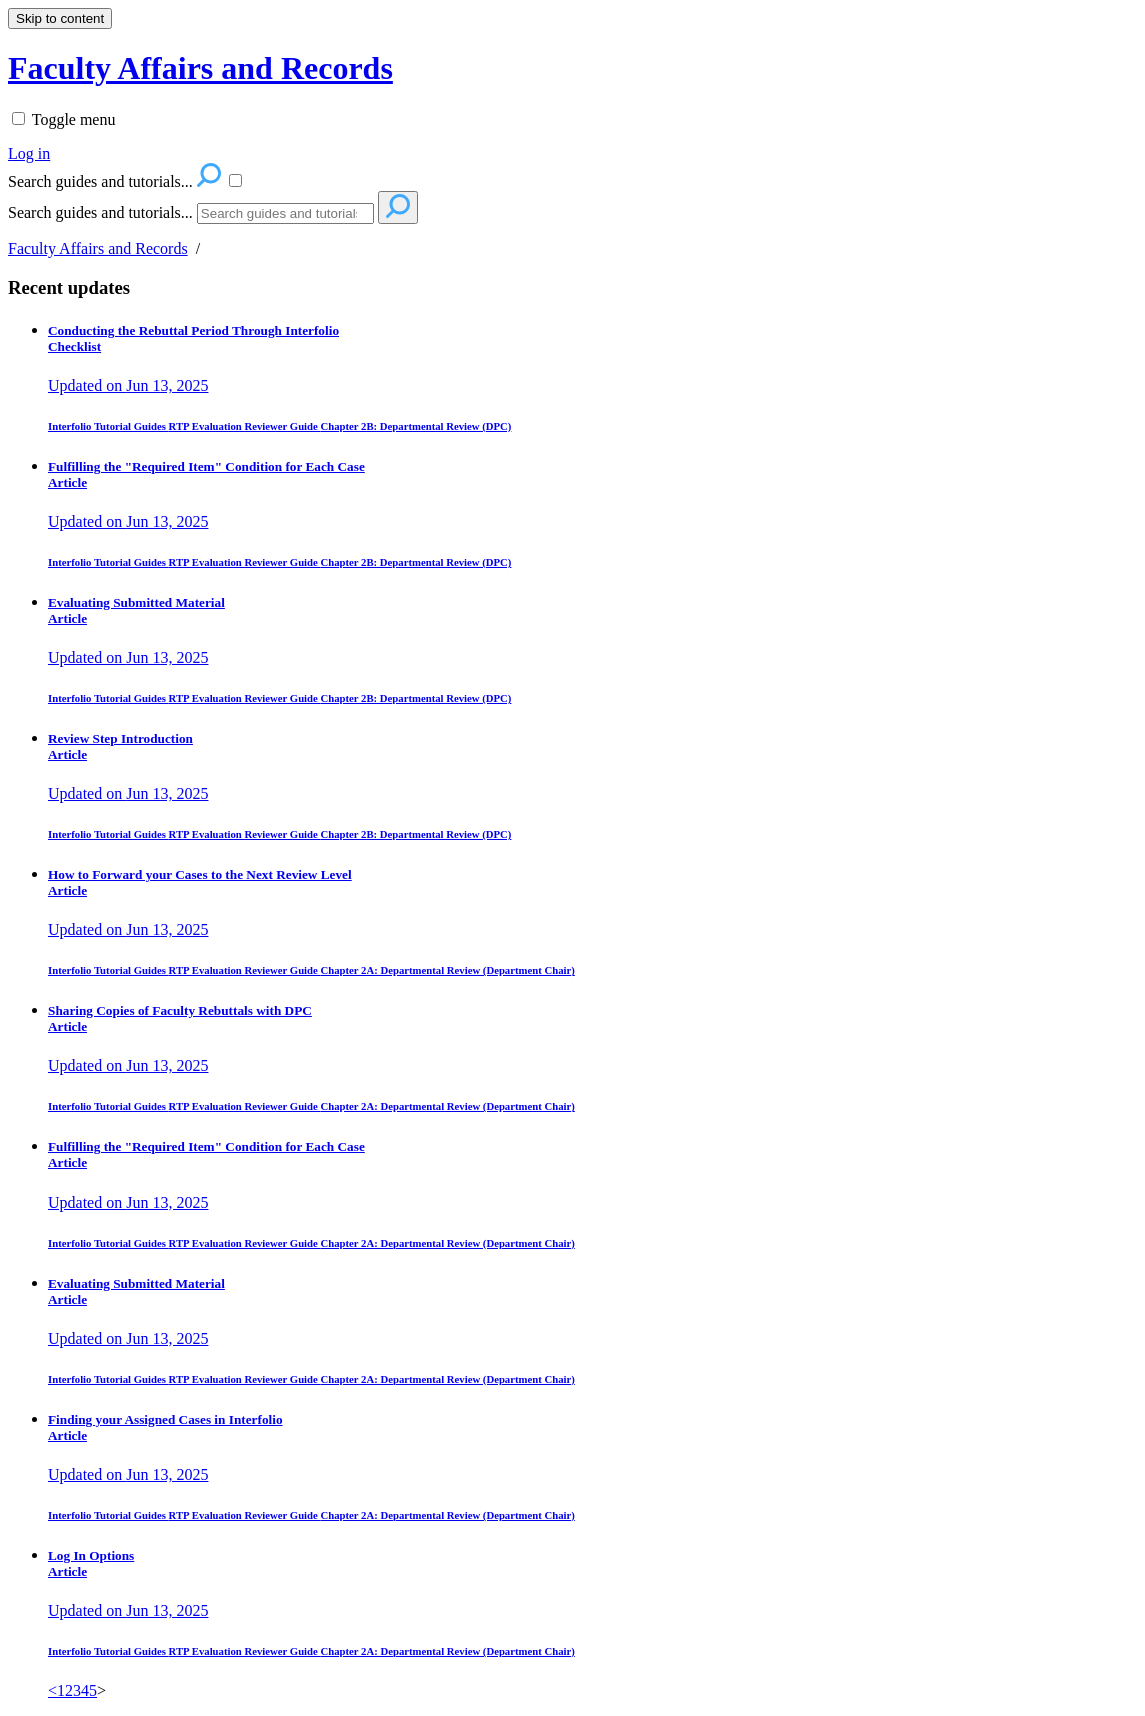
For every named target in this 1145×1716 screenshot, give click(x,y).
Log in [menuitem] (29, 153)
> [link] (101, 1690)
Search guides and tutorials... (100, 212)
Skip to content (60, 18)
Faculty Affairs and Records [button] (200, 68)
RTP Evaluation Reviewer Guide (245, 426)
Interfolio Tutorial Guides (108, 426)
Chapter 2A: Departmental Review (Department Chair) (447, 970)
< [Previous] (52, 1690)
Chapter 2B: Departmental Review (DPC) (415, 426)
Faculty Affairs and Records (98, 248)
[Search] (285, 213)
